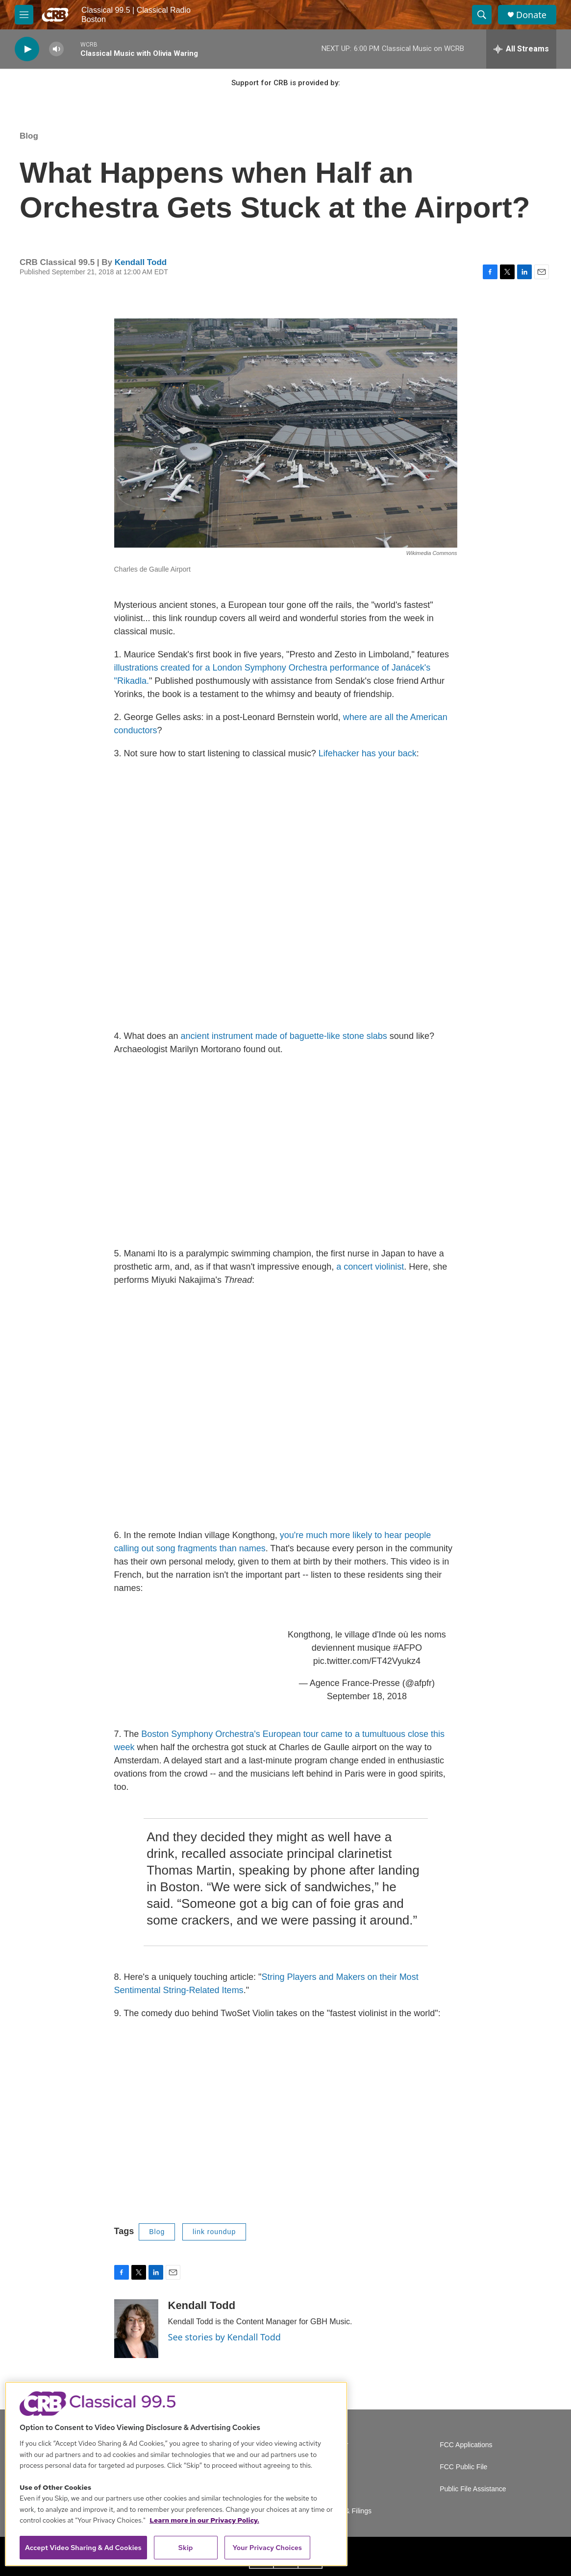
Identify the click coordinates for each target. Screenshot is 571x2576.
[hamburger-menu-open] (24, 14)
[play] (27, 49)
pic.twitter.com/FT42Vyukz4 (367, 1661)
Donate (531, 15)
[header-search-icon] (482, 14)
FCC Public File (463, 2467)
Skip (185, 2547)
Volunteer (333, 2445)
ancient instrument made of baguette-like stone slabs (284, 1036)
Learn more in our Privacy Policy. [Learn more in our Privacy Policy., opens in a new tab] (204, 2520)
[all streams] (521, 49)
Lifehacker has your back (368, 753)
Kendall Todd (141, 262)
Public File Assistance (473, 2489)
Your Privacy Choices (267, 2547)
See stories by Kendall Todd (224, 2337)
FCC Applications (466, 2445)
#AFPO (407, 1648)
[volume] (56, 49)
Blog (29, 136)
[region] (176, 2474)
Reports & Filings (345, 2511)
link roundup (214, 2232)
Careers (331, 2467)
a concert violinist (369, 1267)
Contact (331, 2489)
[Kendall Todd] (136, 2328)
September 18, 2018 (367, 1696)
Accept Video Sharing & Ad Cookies (83, 2547)
